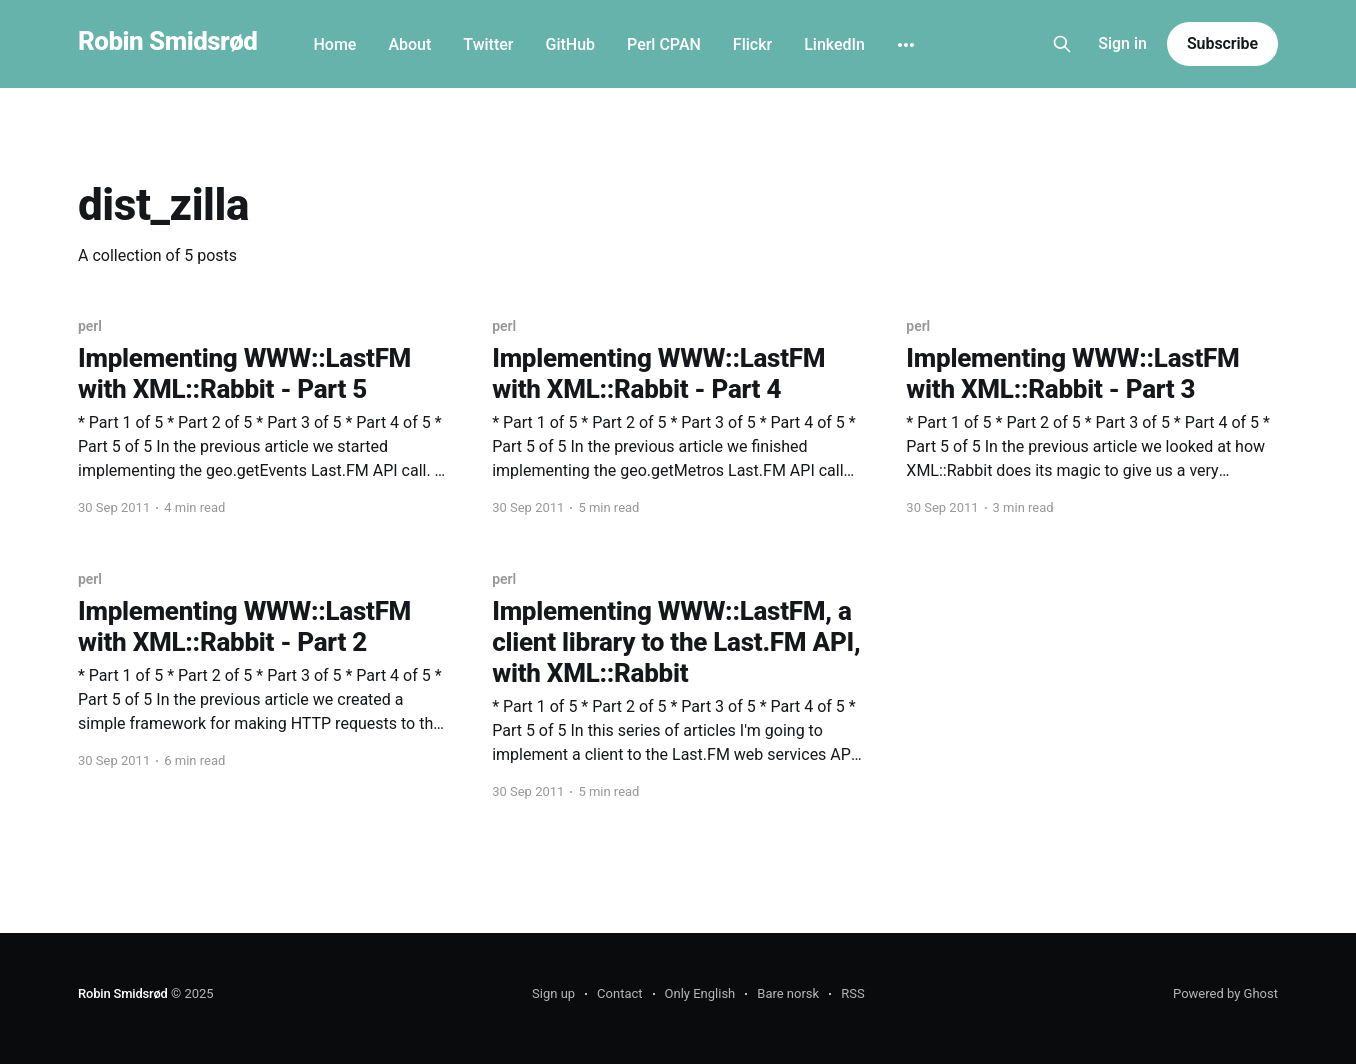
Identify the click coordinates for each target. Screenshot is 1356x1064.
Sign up (553, 993)
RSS (852, 993)
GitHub (570, 44)
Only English (700, 993)
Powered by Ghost (1225, 993)
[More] (906, 45)
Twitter (488, 44)
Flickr (752, 44)
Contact (619, 993)
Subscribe (1222, 43)
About (409, 44)
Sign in (1122, 43)
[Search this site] (1062, 44)
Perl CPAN (664, 44)
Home (334, 44)
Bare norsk (788, 993)
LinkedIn (834, 44)
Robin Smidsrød (167, 41)
